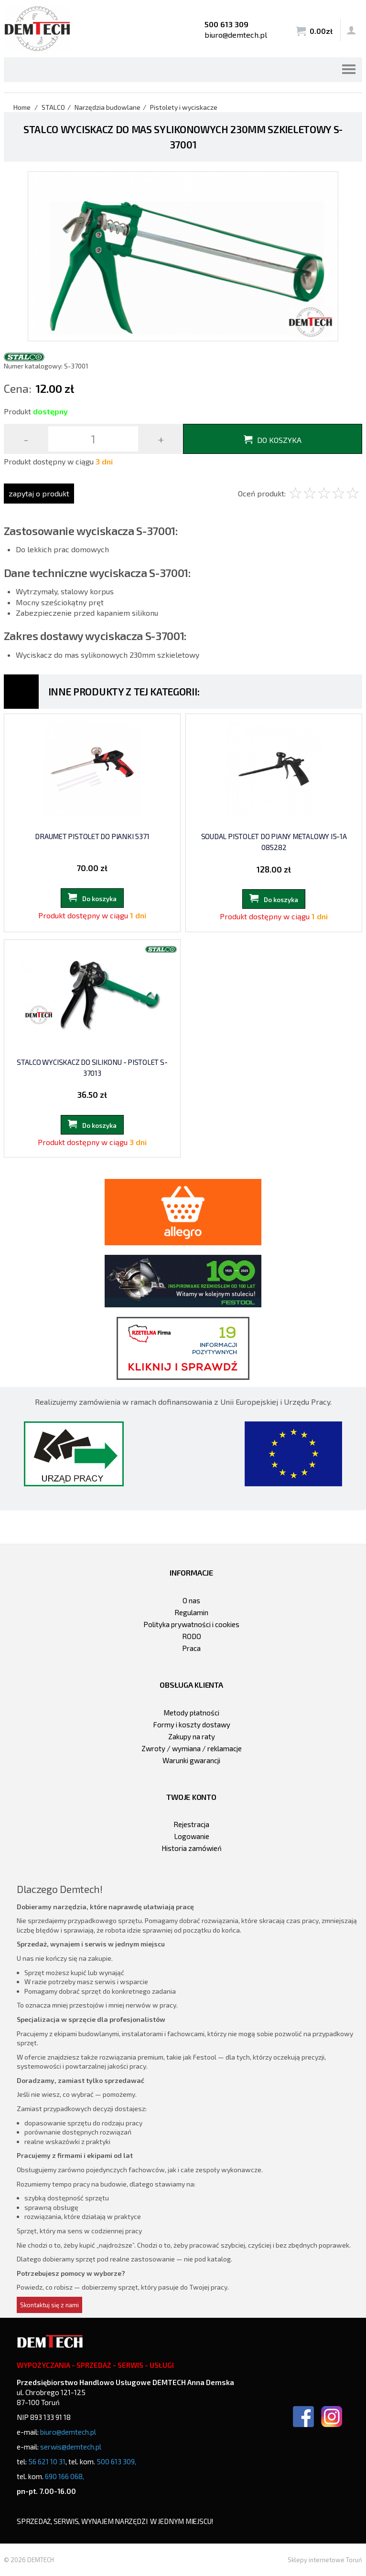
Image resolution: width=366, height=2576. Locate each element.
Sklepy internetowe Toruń (325, 2560)
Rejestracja (191, 1824)
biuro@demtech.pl (236, 34)
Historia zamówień (191, 1848)
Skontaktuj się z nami (49, 2305)
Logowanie (191, 1836)
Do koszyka (279, 439)
